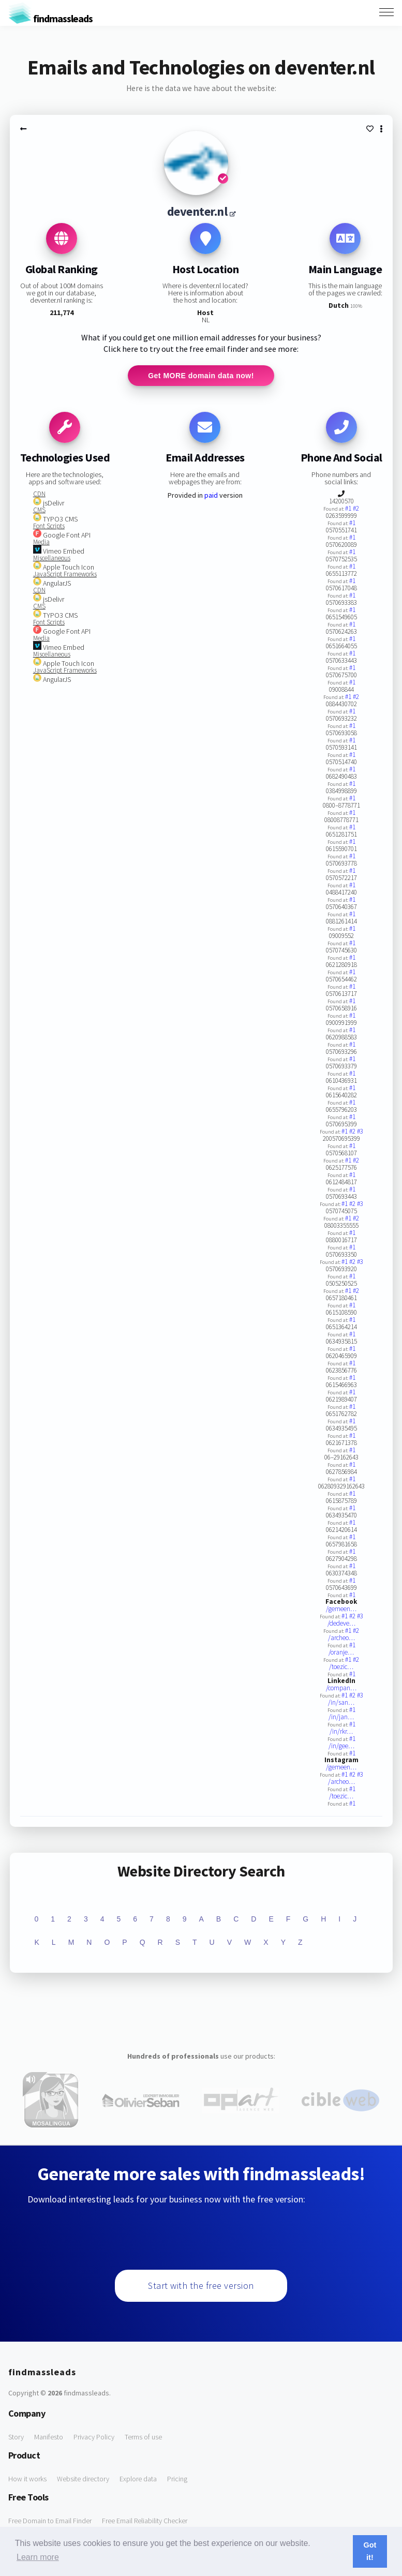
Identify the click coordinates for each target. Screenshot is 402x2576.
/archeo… (341, 1637)
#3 (360, 1131)
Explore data (138, 2478)
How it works (27, 2478)
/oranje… (341, 1652)
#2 (356, 508)
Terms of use (143, 2436)
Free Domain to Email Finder (50, 2520)
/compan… (341, 1688)
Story (16, 2436)
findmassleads (50, 18)
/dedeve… (341, 1623)
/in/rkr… (341, 1731)
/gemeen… (341, 1608)
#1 (349, 508)
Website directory (83, 2478)
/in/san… (341, 1702)
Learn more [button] (38, 2557)
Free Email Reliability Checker (144, 2520)
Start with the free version (201, 2285)
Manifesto (48, 2436)
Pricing (177, 2478)
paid (211, 495)
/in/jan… (341, 1717)
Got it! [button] (370, 2551)
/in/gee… (341, 1745)
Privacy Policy (93, 2436)
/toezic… (341, 1666)
